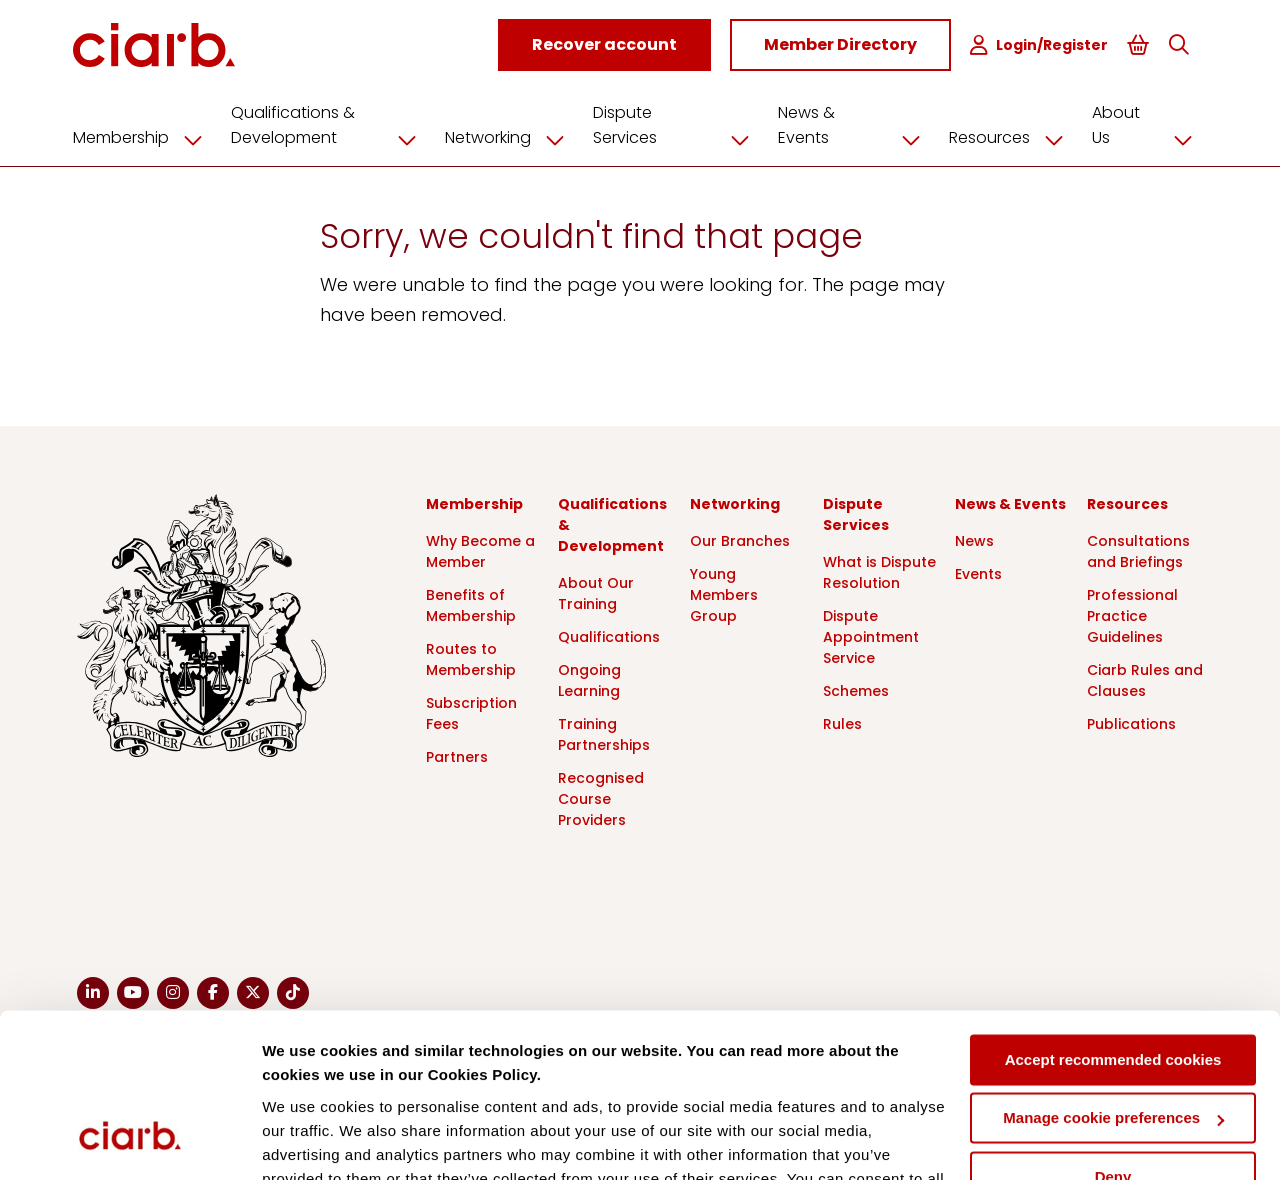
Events (978, 573)
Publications (1131, 723)
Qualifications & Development (335, 124)
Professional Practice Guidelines (1132, 615)
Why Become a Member (480, 550)
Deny (1113, 1035)
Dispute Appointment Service (871, 636)
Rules (842, 723)
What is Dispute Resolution (879, 571)
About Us (1146, 124)
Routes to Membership (471, 658)
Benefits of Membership (471, 604)
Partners (457, 756)
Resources (1011, 137)
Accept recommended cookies (1113, 918)
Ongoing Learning (589, 679)
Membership (149, 137)
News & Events (856, 124)
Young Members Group (724, 594)
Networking (516, 137)
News (974, 540)
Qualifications (609, 636)
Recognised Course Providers (601, 798)
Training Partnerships (604, 733)
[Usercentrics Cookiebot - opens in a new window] (129, 1141)
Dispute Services (681, 124)
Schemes (856, 690)
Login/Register (1041, 45)
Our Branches (740, 540)
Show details (308, 1140)
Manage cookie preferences (1113, 976)
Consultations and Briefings (1138, 550)
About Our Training (596, 592)
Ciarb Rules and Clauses (1145, 679)
